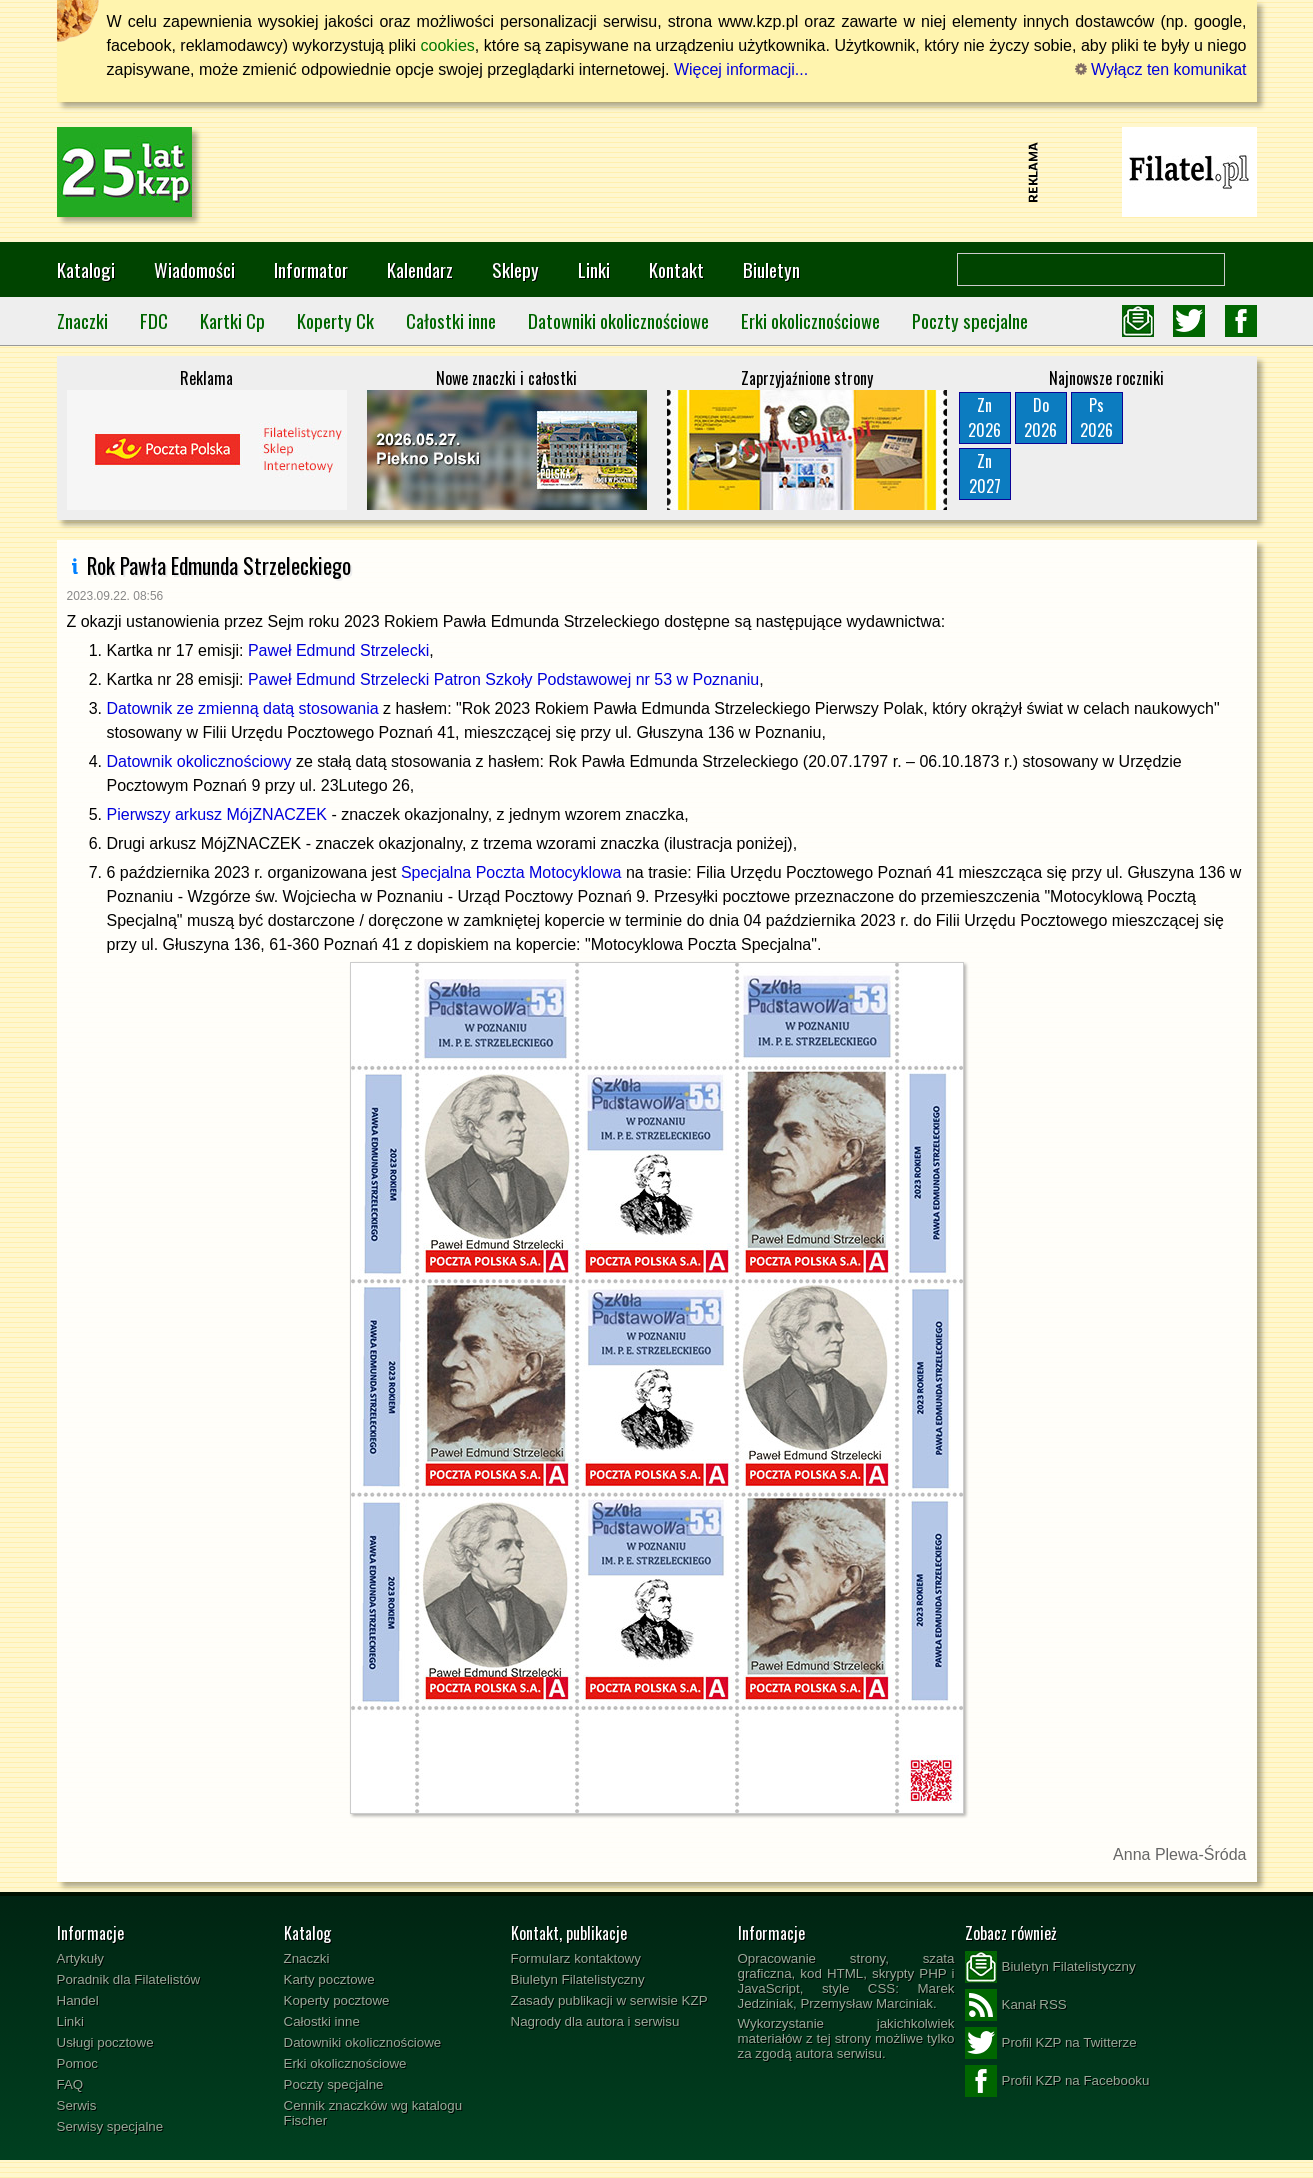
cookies (448, 45)
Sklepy (515, 269)
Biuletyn (771, 269)
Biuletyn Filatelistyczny (578, 1979)
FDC (154, 320)
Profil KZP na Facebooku (1057, 2081)
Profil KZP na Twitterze (1051, 2043)
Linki (594, 269)
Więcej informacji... (741, 69)
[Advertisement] (657, 172)
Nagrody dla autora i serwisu (595, 2021)
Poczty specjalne (970, 320)
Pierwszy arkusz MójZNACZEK (217, 814)
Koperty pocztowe (337, 2000)
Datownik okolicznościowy (199, 761)
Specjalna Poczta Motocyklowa (511, 872)
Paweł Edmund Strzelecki (338, 650)
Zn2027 (985, 473)
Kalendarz (420, 269)
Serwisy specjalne (110, 2126)
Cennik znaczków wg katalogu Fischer (373, 2113)
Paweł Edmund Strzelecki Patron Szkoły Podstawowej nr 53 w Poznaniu (503, 679)
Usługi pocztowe (105, 2042)
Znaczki (82, 320)
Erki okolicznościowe (810, 320)
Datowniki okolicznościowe (618, 320)
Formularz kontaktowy (576, 1958)
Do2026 (1040, 417)
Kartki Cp (232, 320)
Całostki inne (451, 320)
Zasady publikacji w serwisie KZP (609, 2000)
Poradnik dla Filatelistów (129, 1979)
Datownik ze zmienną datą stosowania (243, 708)
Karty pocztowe (329, 1979)
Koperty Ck (335, 320)
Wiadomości (194, 269)
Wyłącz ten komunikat (1161, 69)
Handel (78, 2000)
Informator (311, 269)
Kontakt (676, 269)
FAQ (70, 2084)
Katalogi (86, 269)
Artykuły (80, 1958)
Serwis (77, 2105)
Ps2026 (1096, 417)
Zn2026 (984, 417)
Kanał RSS (1016, 2005)
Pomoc (77, 2063)
